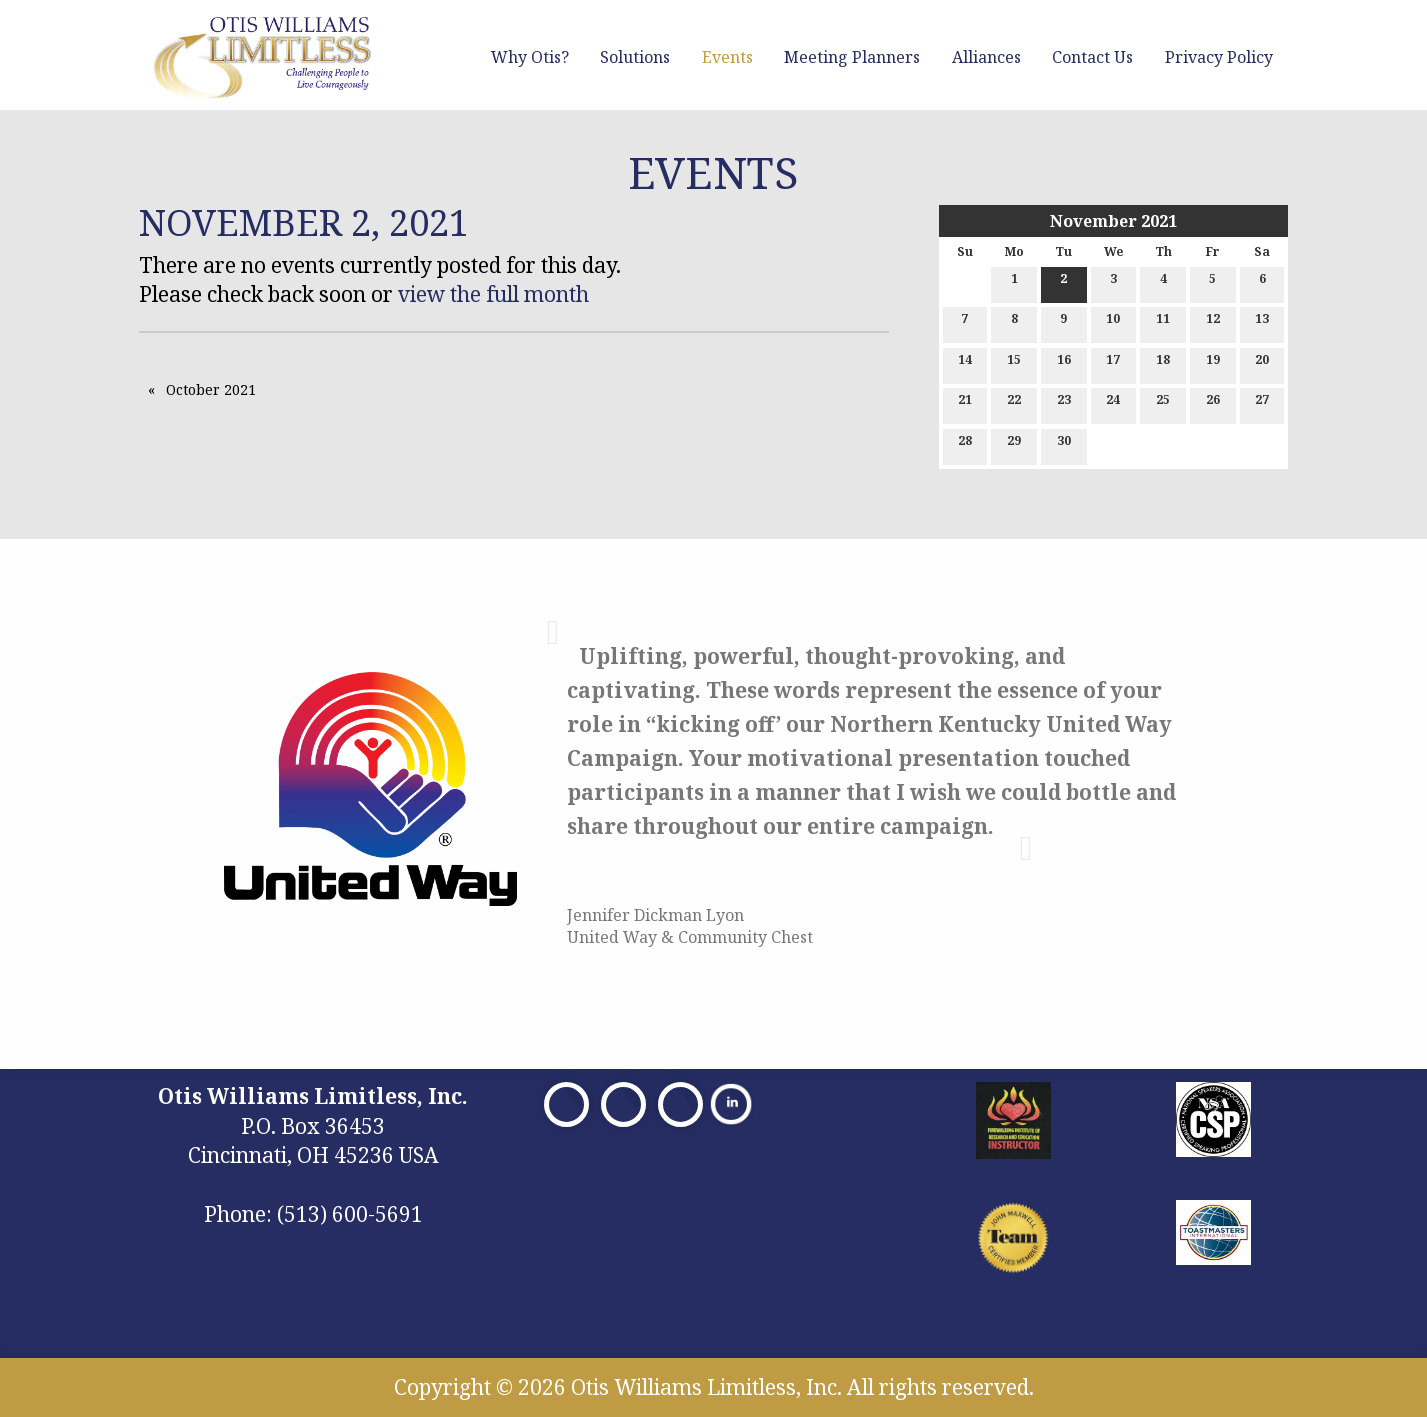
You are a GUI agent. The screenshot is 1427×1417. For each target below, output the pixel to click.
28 (965, 444)
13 (1262, 322)
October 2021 (211, 389)
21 (965, 403)
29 (1014, 444)
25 (1163, 403)
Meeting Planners (852, 57)
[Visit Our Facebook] (566, 1104)
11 (1163, 322)
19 (1213, 363)
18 (1163, 363)
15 (1014, 363)
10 (1113, 322)
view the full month (493, 294)
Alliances (986, 57)
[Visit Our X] (623, 1104)
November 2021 (1113, 221)
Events (727, 57)
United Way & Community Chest (690, 937)
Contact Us (1092, 57)
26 (1213, 403)
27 (1262, 403)
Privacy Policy (1219, 57)
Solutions (635, 57)
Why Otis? (530, 57)
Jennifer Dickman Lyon (655, 915)
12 (1213, 322)
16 (1064, 363)
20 (1262, 363)
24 (1113, 403)
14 (965, 363)
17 (1113, 363)
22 (1014, 403)
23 (1064, 403)
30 (1064, 444)
